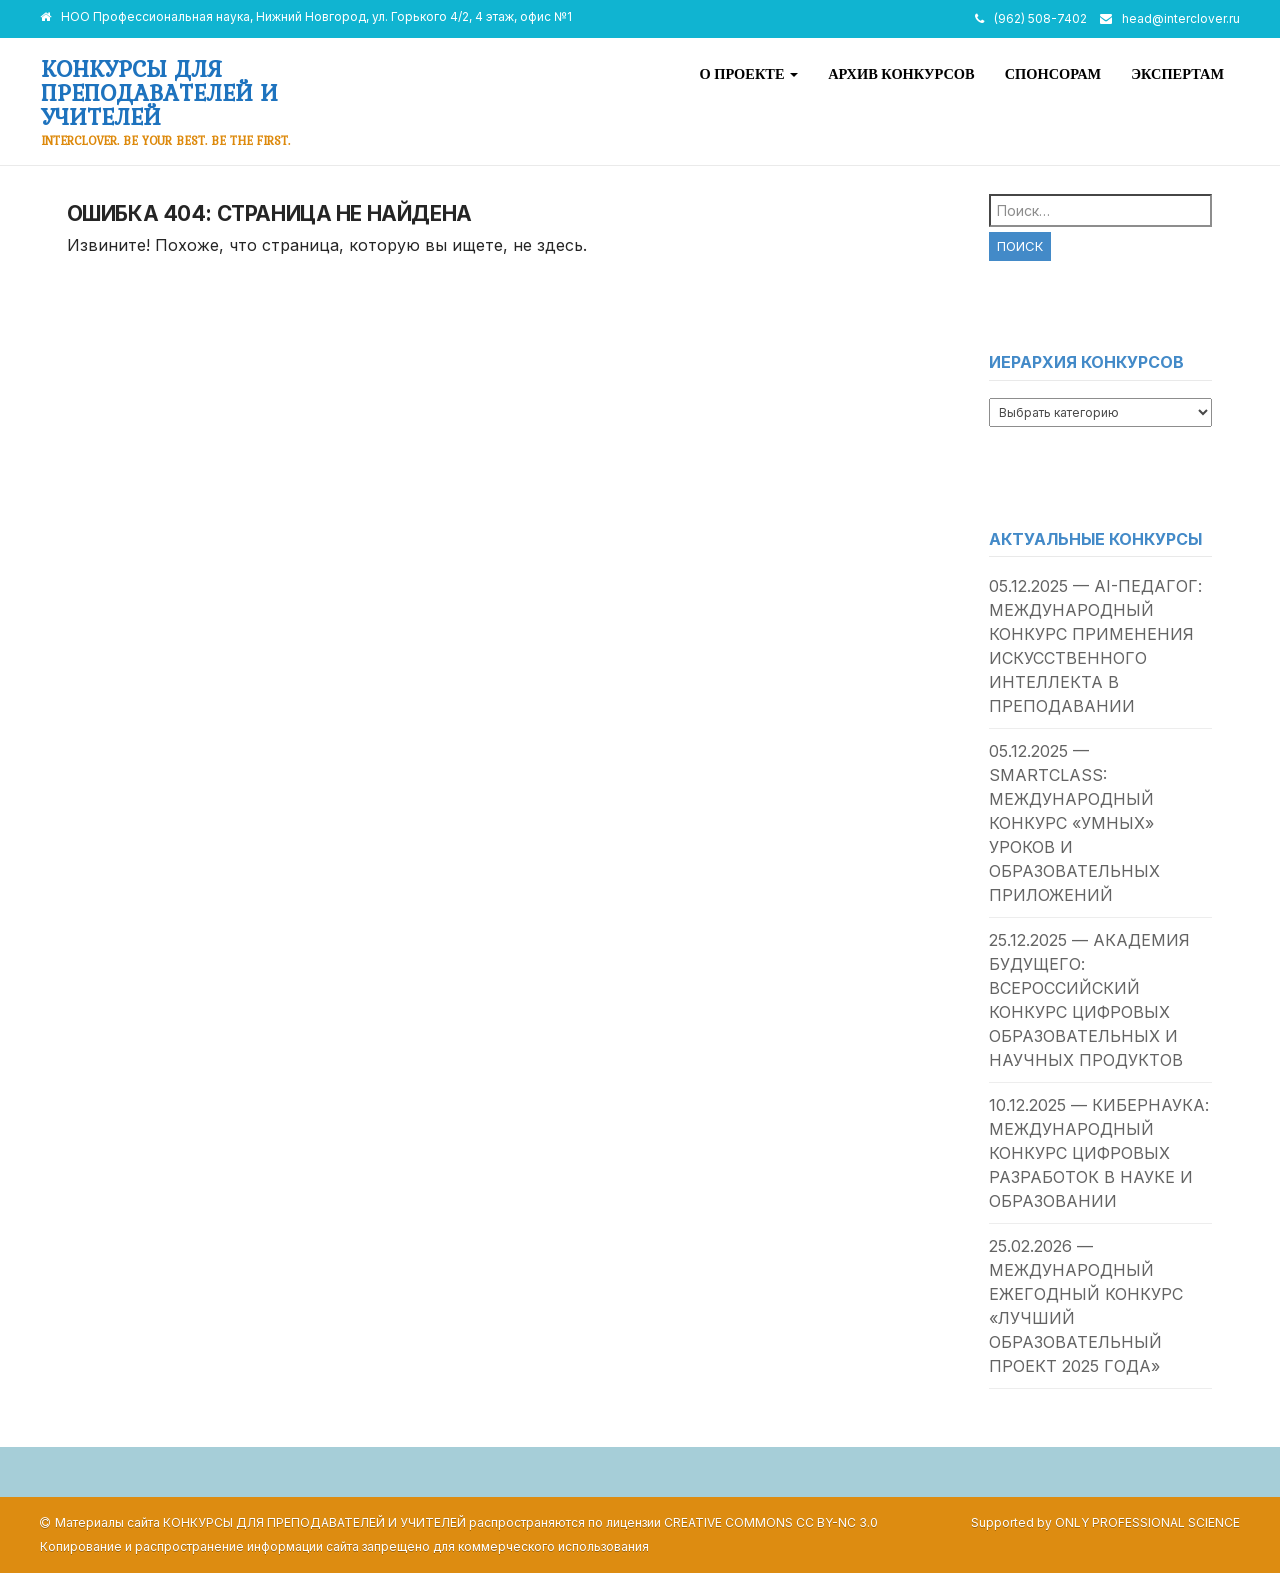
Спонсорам (1053, 74)
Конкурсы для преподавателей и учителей (159, 92)
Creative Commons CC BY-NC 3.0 (771, 1522)
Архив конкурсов (901, 74)
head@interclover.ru (1181, 18)
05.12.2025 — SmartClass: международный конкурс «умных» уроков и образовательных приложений (1074, 823)
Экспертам (1177, 74)
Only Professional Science (1147, 1522)
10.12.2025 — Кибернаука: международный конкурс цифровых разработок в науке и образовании (1099, 1153)
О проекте (748, 74)
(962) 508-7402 (1040, 18)
